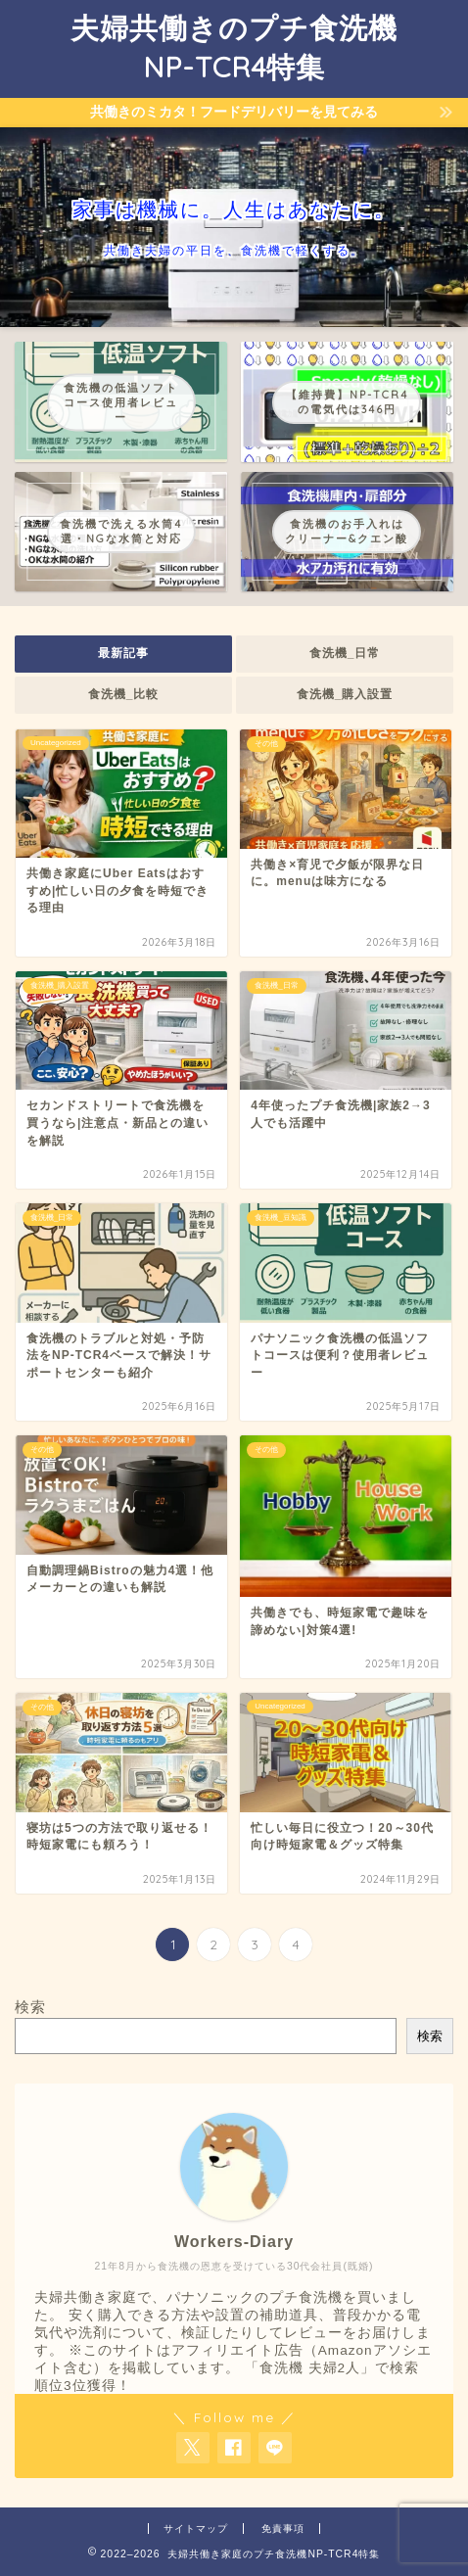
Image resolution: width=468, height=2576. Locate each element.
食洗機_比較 (124, 694)
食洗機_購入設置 (345, 694)
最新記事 (123, 653)
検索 (30, 2006)
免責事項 (282, 2528)
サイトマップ (196, 2528)
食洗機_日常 (345, 653)
